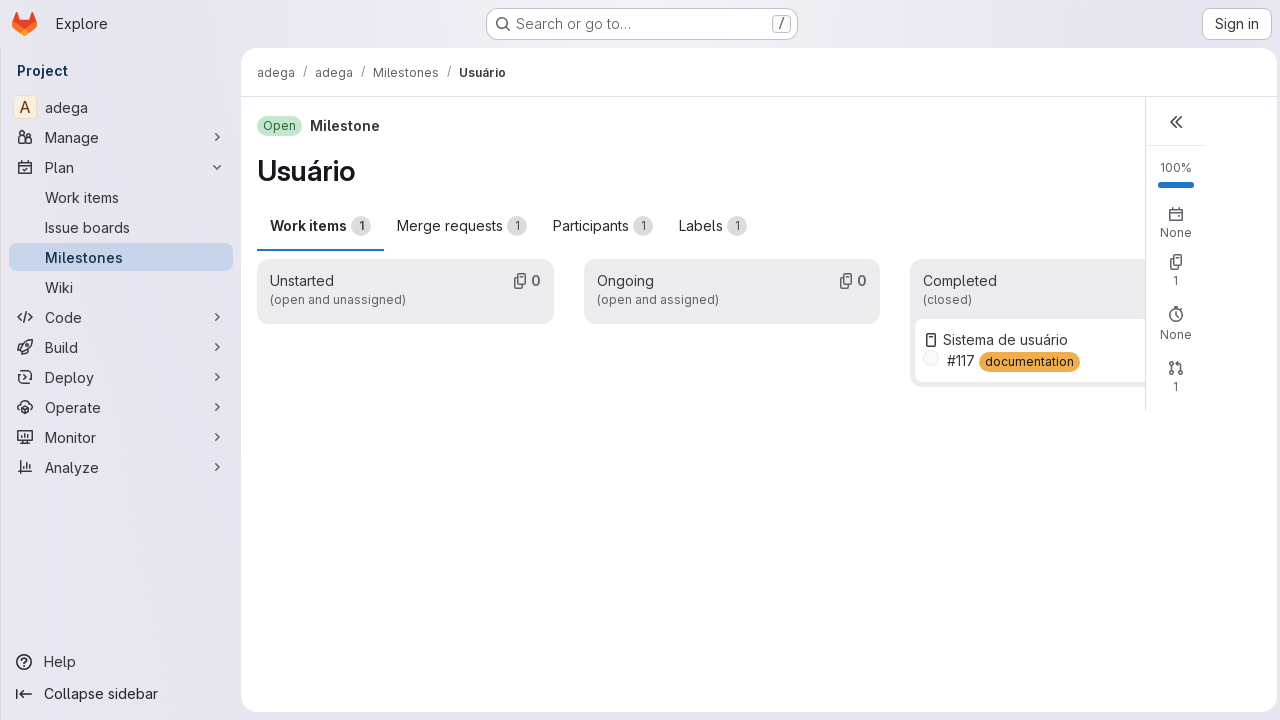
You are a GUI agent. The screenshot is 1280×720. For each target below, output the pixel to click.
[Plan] (121, 167)
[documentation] (1026, 362)
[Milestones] (121, 257)
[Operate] (121, 407)
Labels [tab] (713, 226)
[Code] (121, 317)
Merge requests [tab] (462, 226)
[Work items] (121, 197)
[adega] (121, 107)
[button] (1171, 121)
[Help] (121, 662)
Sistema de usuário (1002, 339)
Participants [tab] (603, 226)
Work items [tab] (320, 226)
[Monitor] (121, 437)
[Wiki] (121, 287)
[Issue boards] (121, 227)
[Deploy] (121, 377)
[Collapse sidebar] (121, 694)
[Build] (121, 347)
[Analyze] (121, 467)
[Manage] (121, 137)
